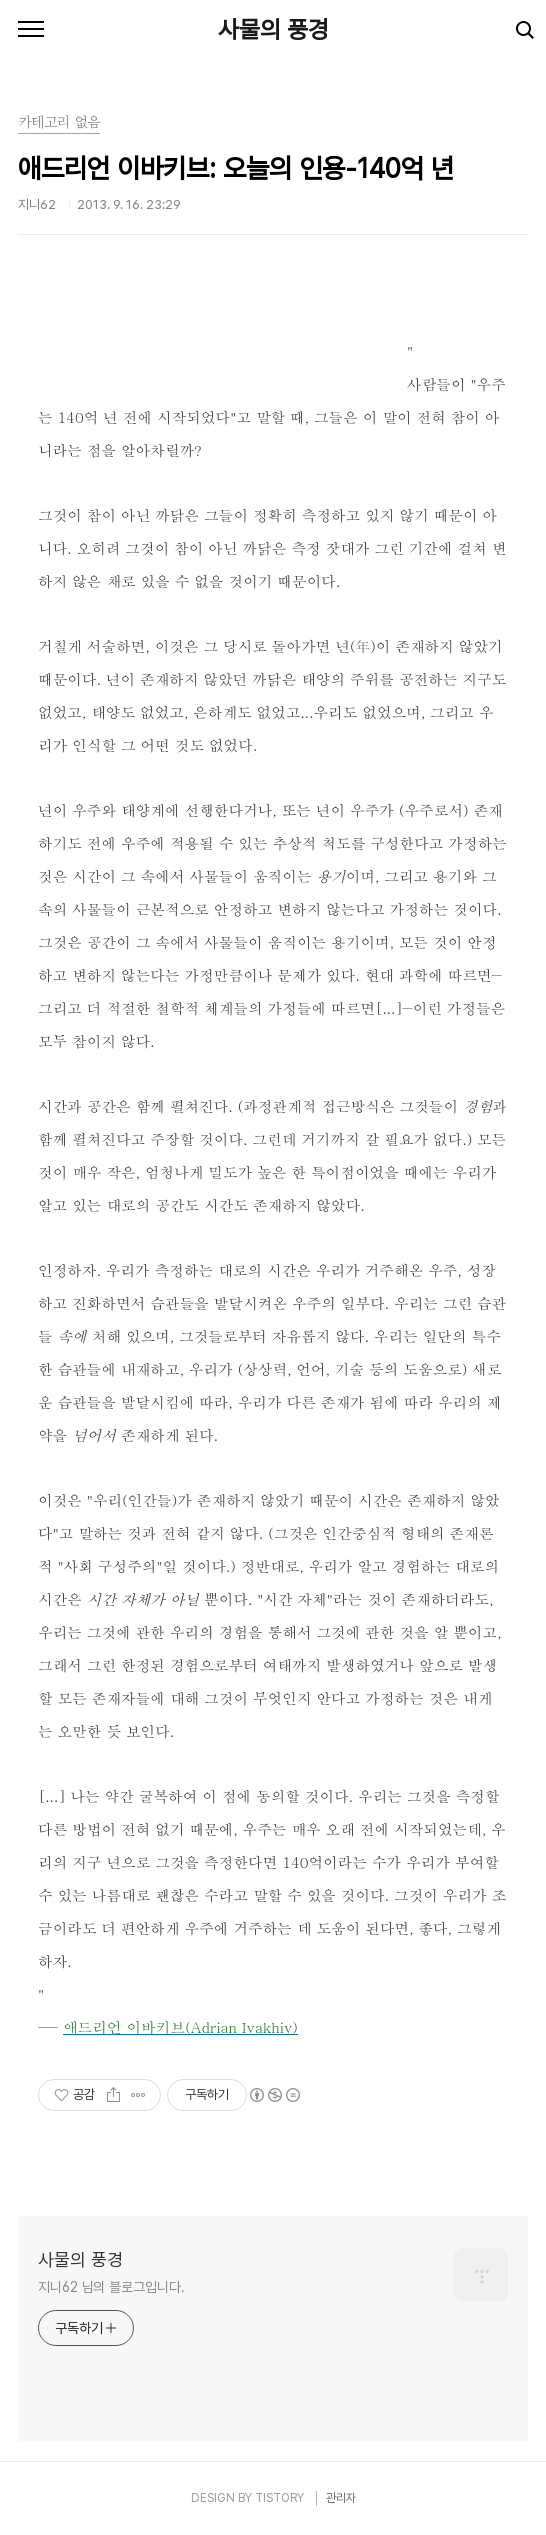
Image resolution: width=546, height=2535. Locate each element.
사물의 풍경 (273, 29)
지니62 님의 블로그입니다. (111, 2287)
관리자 (341, 2498)
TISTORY (279, 2498)
